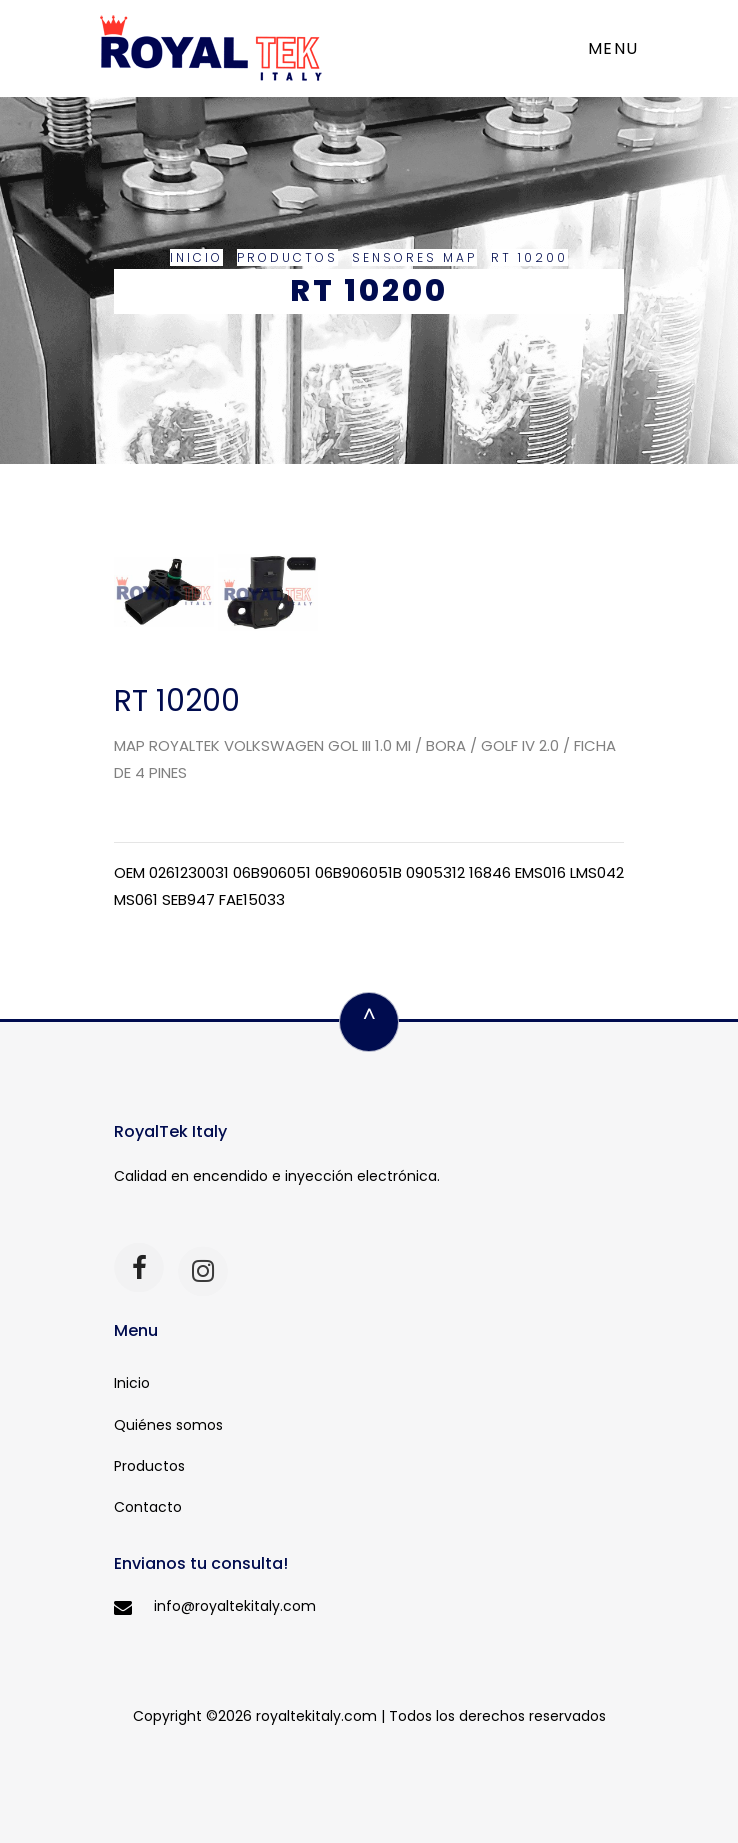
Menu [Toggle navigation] (613, 48)
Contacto (148, 1507)
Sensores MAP (414, 257)
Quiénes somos (168, 1425)
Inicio (196, 257)
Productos (287, 257)
